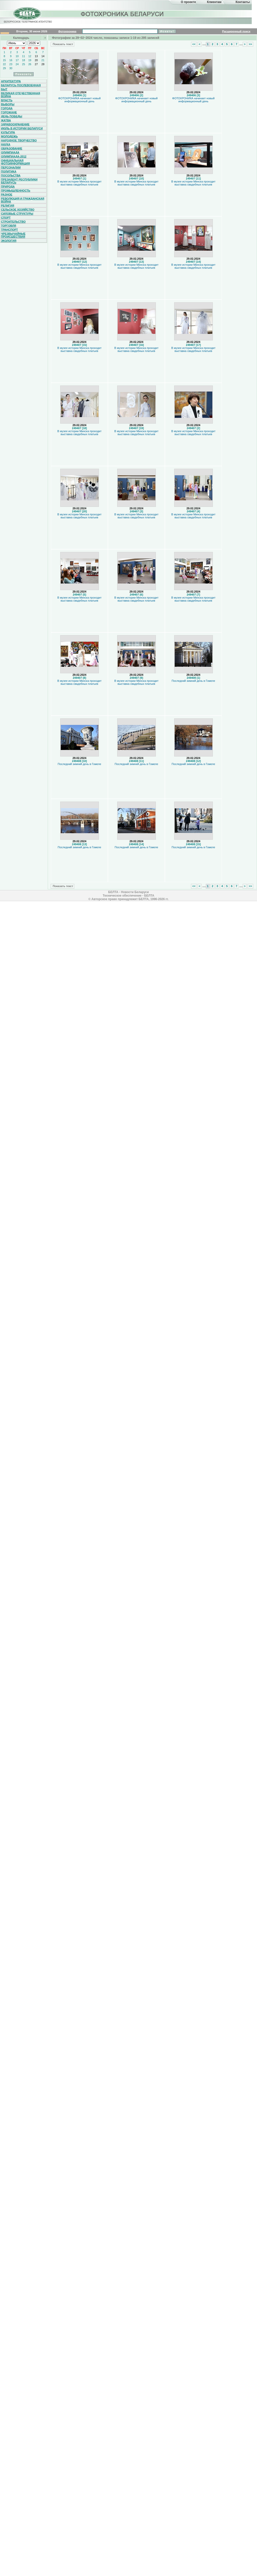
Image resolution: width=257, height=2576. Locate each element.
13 (36, 56)
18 (23, 60)
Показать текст (62, 44)
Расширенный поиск (236, 31)
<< (194, 44)
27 (36, 64)
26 (29, 64)
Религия (7, 205)
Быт (4, 89)
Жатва (6, 120)
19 (29, 60)
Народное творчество (19, 140)
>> (250, 44)
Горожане (9, 112)
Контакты (243, 2)
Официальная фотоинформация (15, 162)
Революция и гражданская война (22, 200)
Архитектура (11, 81)
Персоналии (11, 167)
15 (4, 60)
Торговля (8, 225)
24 (17, 64)
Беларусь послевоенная (21, 85)
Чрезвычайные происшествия (13, 235)
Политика (8, 171)
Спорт (6, 217)
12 (29, 56)
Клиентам (214, 2)
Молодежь (9, 136)
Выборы (7, 104)
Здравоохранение (15, 124)
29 (4, 68)
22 (4, 64)
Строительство (13, 221)
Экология (8, 240)
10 (17, 56)
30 (10, 68)
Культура (8, 132)
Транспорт (9, 229)
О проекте (188, 2)
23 (10, 64)
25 (23, 64)
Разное (6, 194)
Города (7, 108)
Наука (5, 144)
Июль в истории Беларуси (22, 128)
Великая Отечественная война (20, 95)
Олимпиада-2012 (13, 156)
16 (10, 60)
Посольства (11, 175)
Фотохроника (67, 31)
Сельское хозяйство (17, 209)
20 (36, 60)
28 (42, 64)
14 (42, 56)
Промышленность (15, 190)
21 (42, 60)
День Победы (11, 116)
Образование (11, 148)
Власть (6, 100)
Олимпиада (10, 152)
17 (17, 60)
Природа (8, 186)
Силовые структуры (17, 213)
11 (23, 56)
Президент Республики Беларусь (19, 181)
